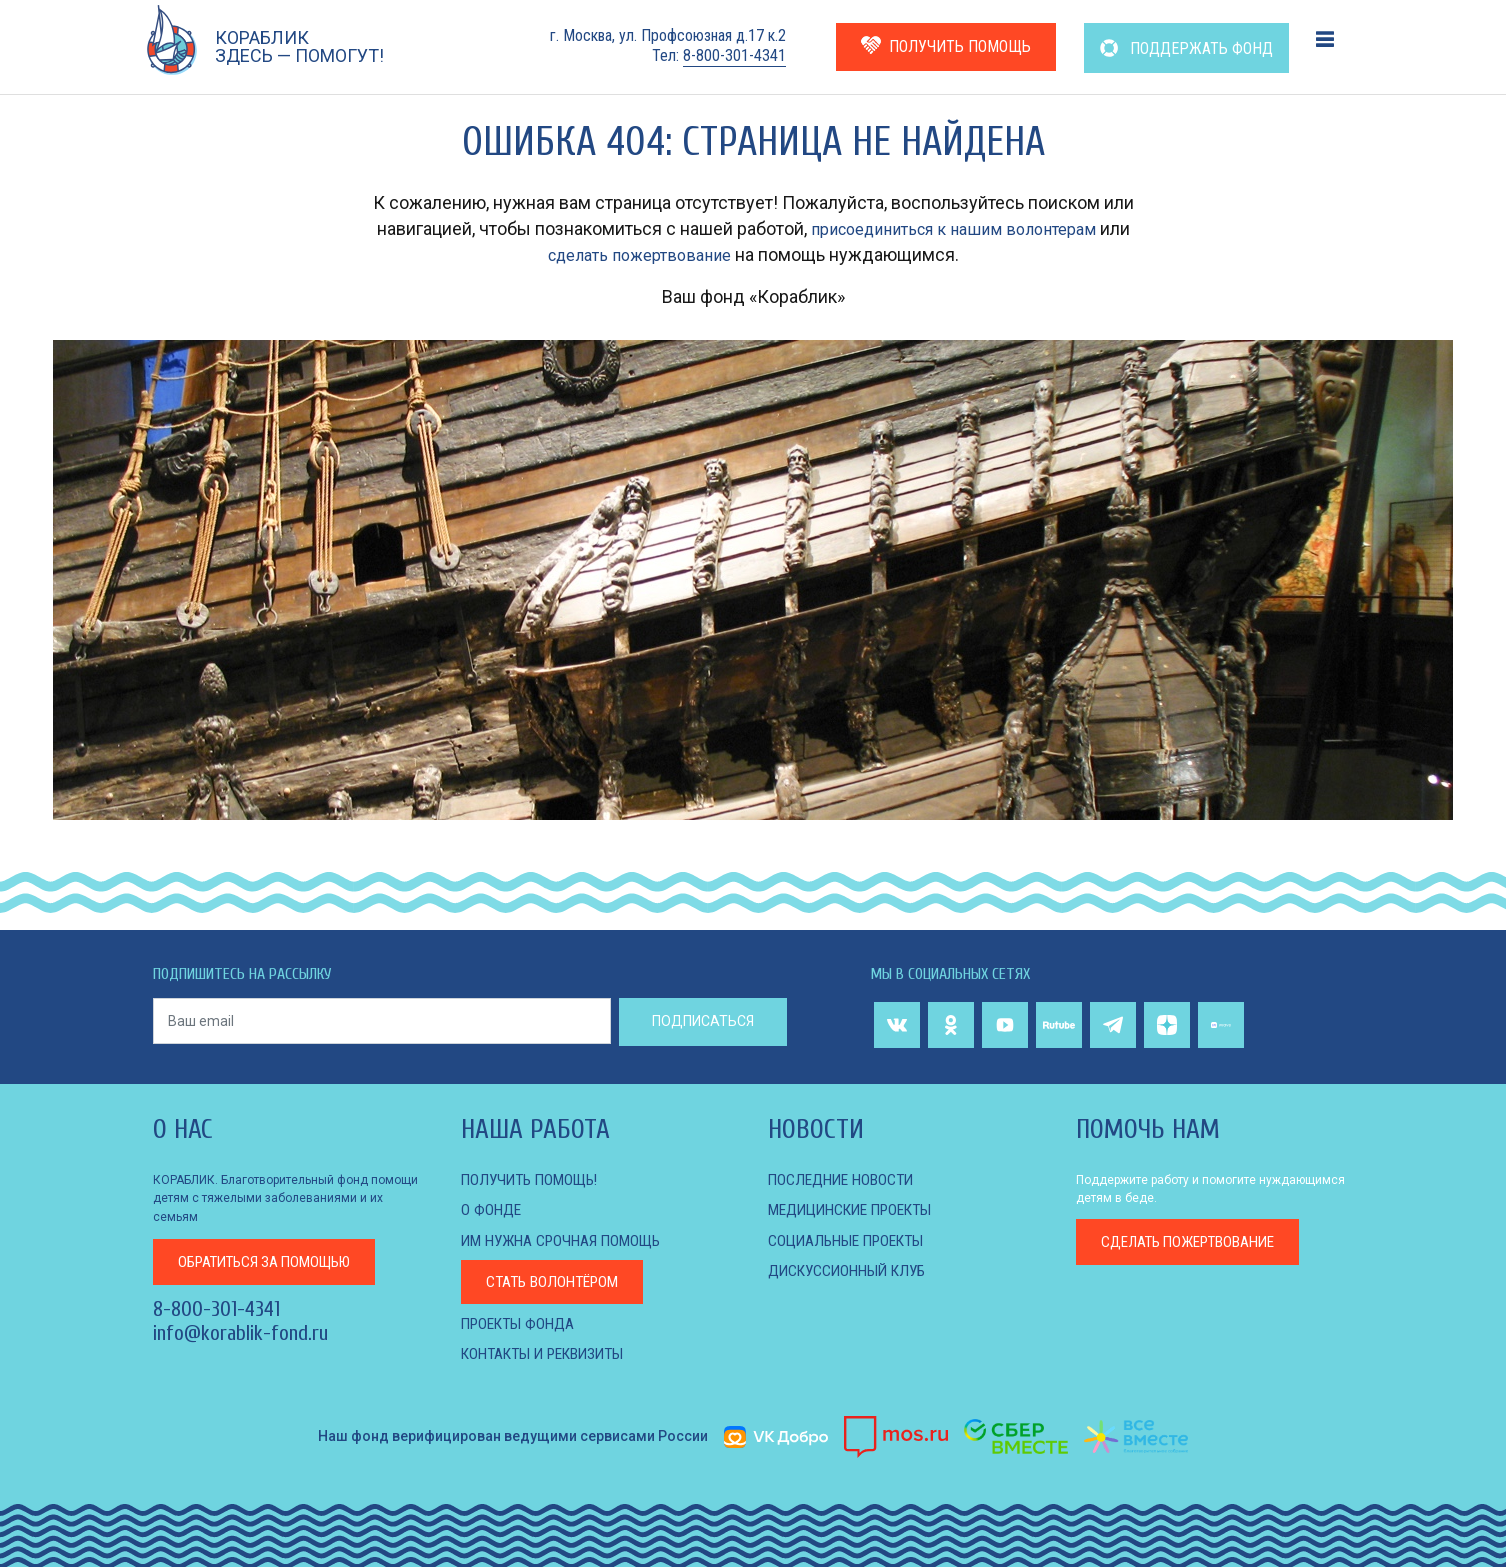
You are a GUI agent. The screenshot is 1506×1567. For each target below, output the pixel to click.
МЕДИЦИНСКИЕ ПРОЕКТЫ (857, 1209)
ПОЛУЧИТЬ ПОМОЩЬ (946, 45)
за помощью (273, 1260)
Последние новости (845, 1179)
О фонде (492, 1209)
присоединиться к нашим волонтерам (953, 228)
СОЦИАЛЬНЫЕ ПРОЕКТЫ (852, 1239)
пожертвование (1196, 1242)
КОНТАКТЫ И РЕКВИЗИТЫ (550, 1352)
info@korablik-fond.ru (240, 1333)
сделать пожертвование (639, 254)
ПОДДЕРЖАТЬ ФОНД (1186, 48)
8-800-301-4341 (734, 55)
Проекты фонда (521, 1321)
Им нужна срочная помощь (567, 1239)
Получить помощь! (534, 1179)
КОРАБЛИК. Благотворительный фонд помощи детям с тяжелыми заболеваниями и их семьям (285, 1198)
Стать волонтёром (557, 1280)
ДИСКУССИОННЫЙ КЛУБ (852, 1269)
